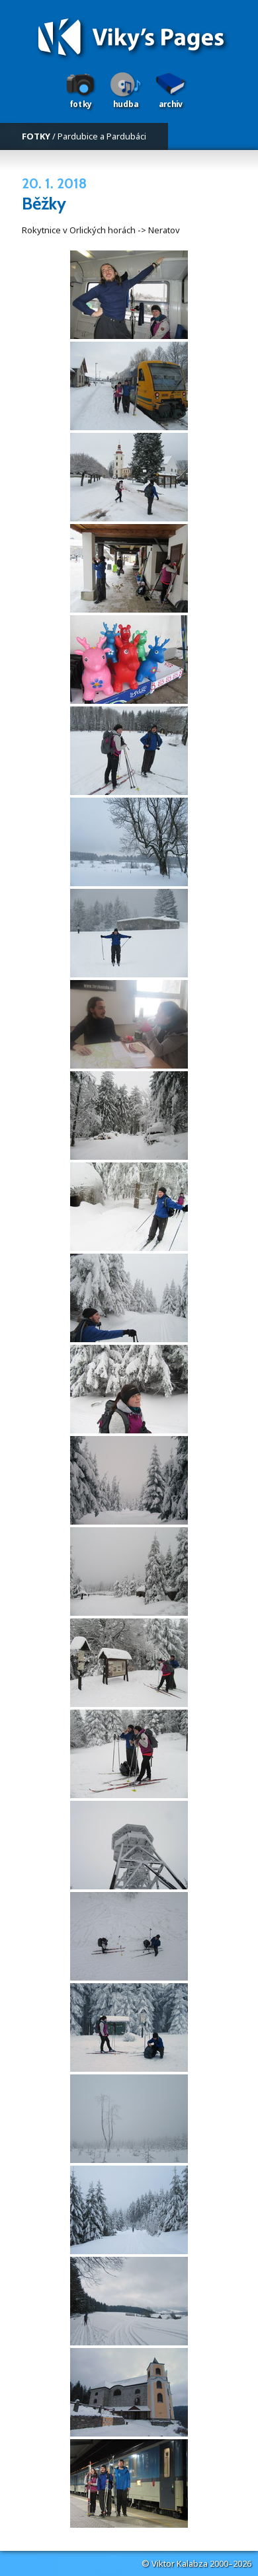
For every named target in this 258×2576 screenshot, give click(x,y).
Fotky (80, 103)
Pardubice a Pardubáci (102, 136)
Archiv (171, 103)
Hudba (125, 103)
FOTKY (36, 136)
